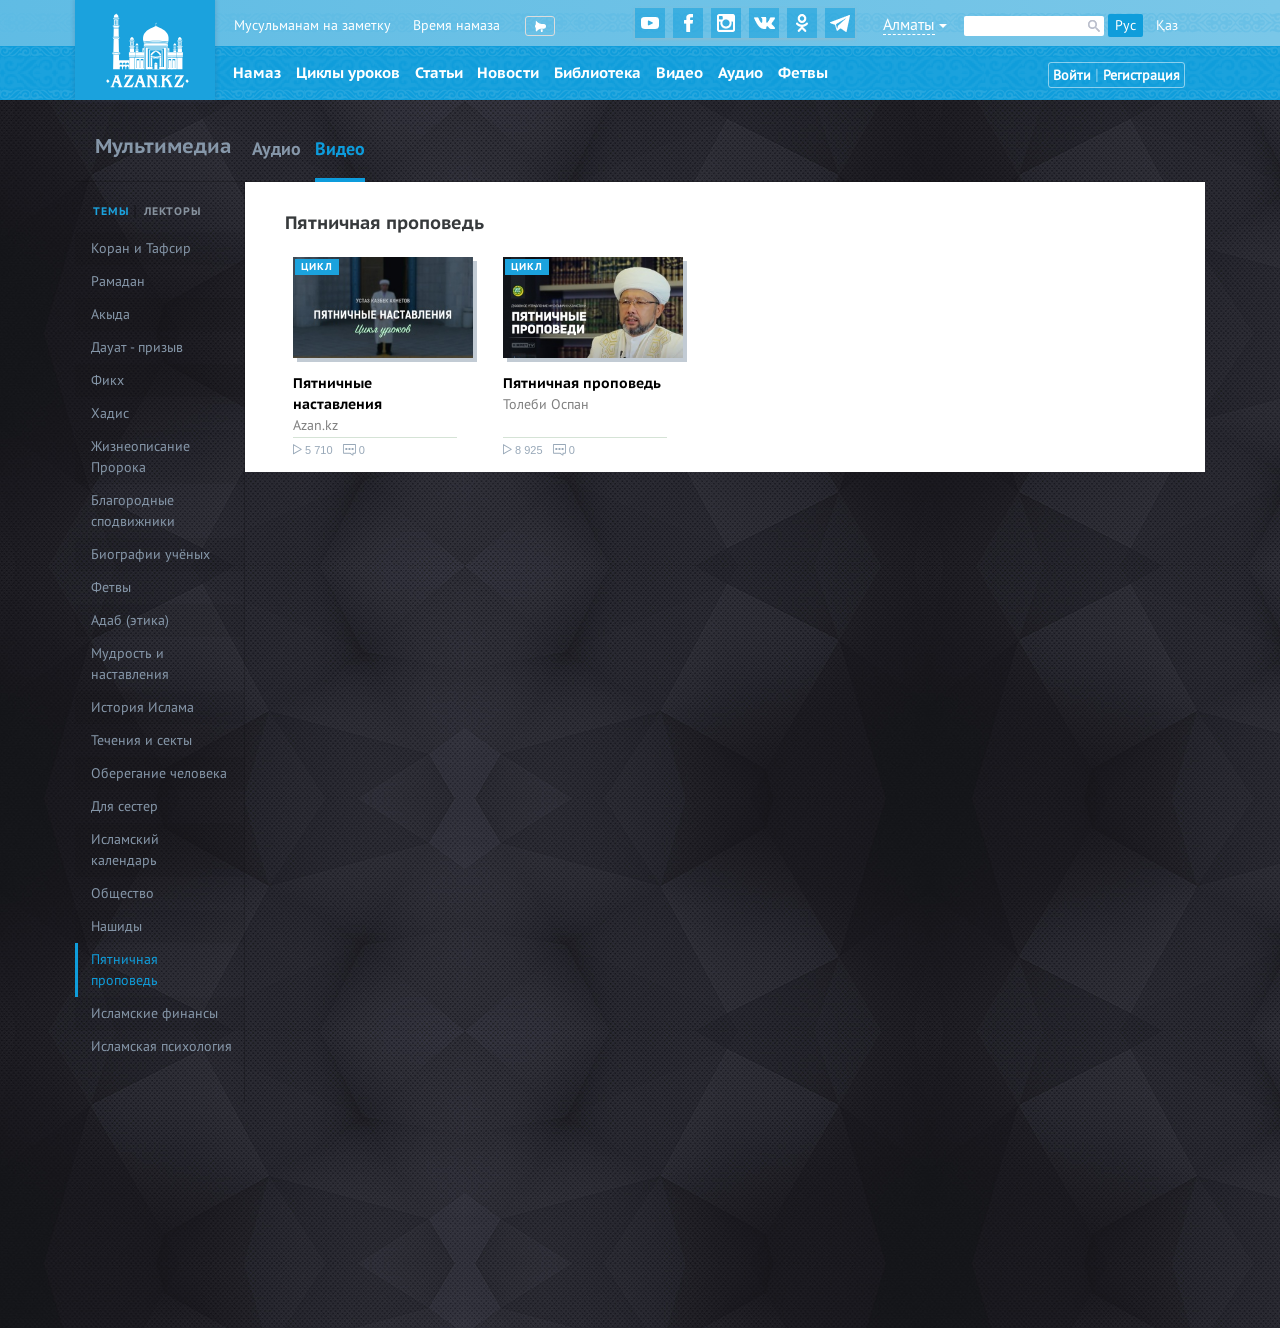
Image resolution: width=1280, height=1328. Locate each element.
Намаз (257, 73)
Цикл (317, 267)
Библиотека (597, 73)
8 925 (523, 450)
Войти (1072, 75)
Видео (679, 73)
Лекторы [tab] (173, 211)
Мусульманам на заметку (312, 25)
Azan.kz (315, 425)
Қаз (1167, 25)
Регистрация (1141, 75)
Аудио (740, 73)
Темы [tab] (111, 211)
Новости (508, 73)
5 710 (313, 450)
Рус (1125, 25)
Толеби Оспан (546, 404)
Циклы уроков (348, 73)
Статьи (439, 73)
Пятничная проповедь (582, 383)
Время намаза (456, 25)
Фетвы (803, 73)
